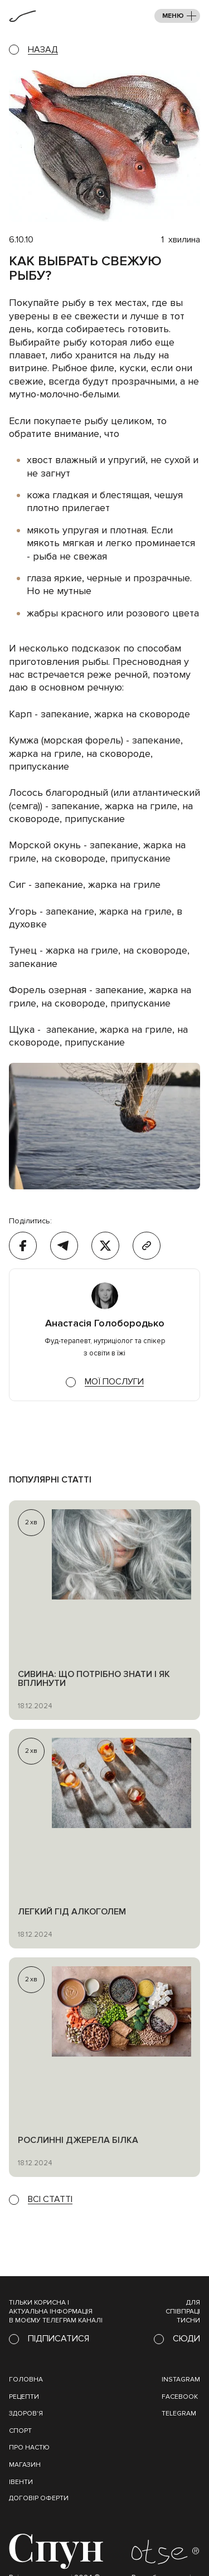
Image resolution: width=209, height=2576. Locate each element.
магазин (25, 2465)
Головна (26, 2379)
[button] (177, 16)
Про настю (29, 2447)
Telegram (179, 2413)
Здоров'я (26, 2413)
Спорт (20, 2431)
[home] (22, 16)
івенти (21, 2482)
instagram (181, 2379)
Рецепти (24, 2397)
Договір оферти (39, 2498)
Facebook (180, 2397)
